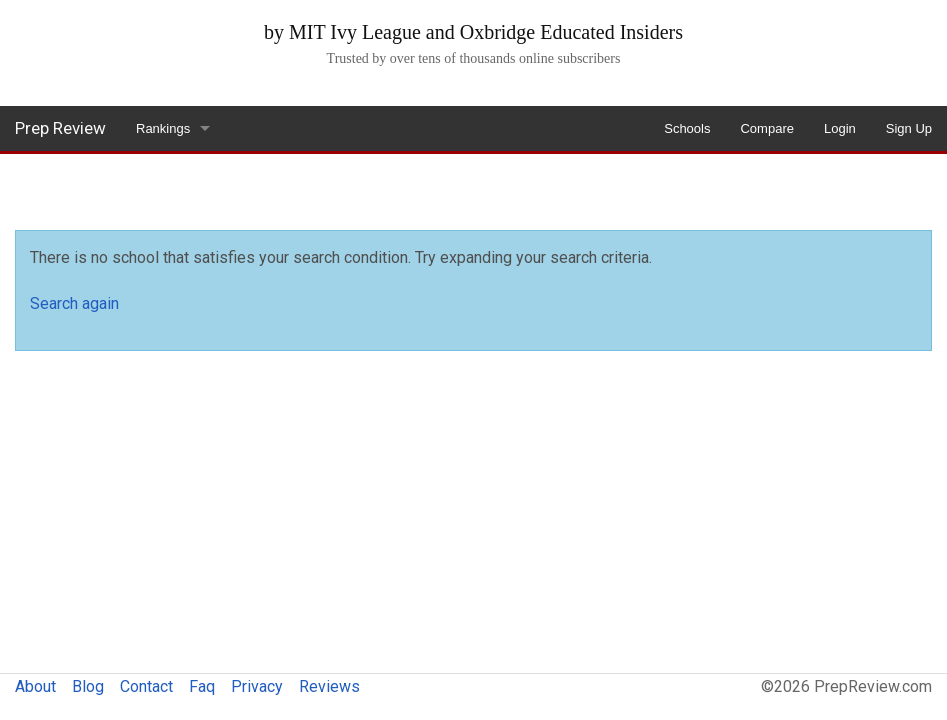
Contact (146, 686)
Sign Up (909, 128)
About (35, 686)
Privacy (257, 686)
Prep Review (60, 128)
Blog (88, 686)
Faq (202, 686)
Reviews (329, 686)
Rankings (163, 128)
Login (840, 128)
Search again (74, 303)
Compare (766, 128)
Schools (687, 128)
